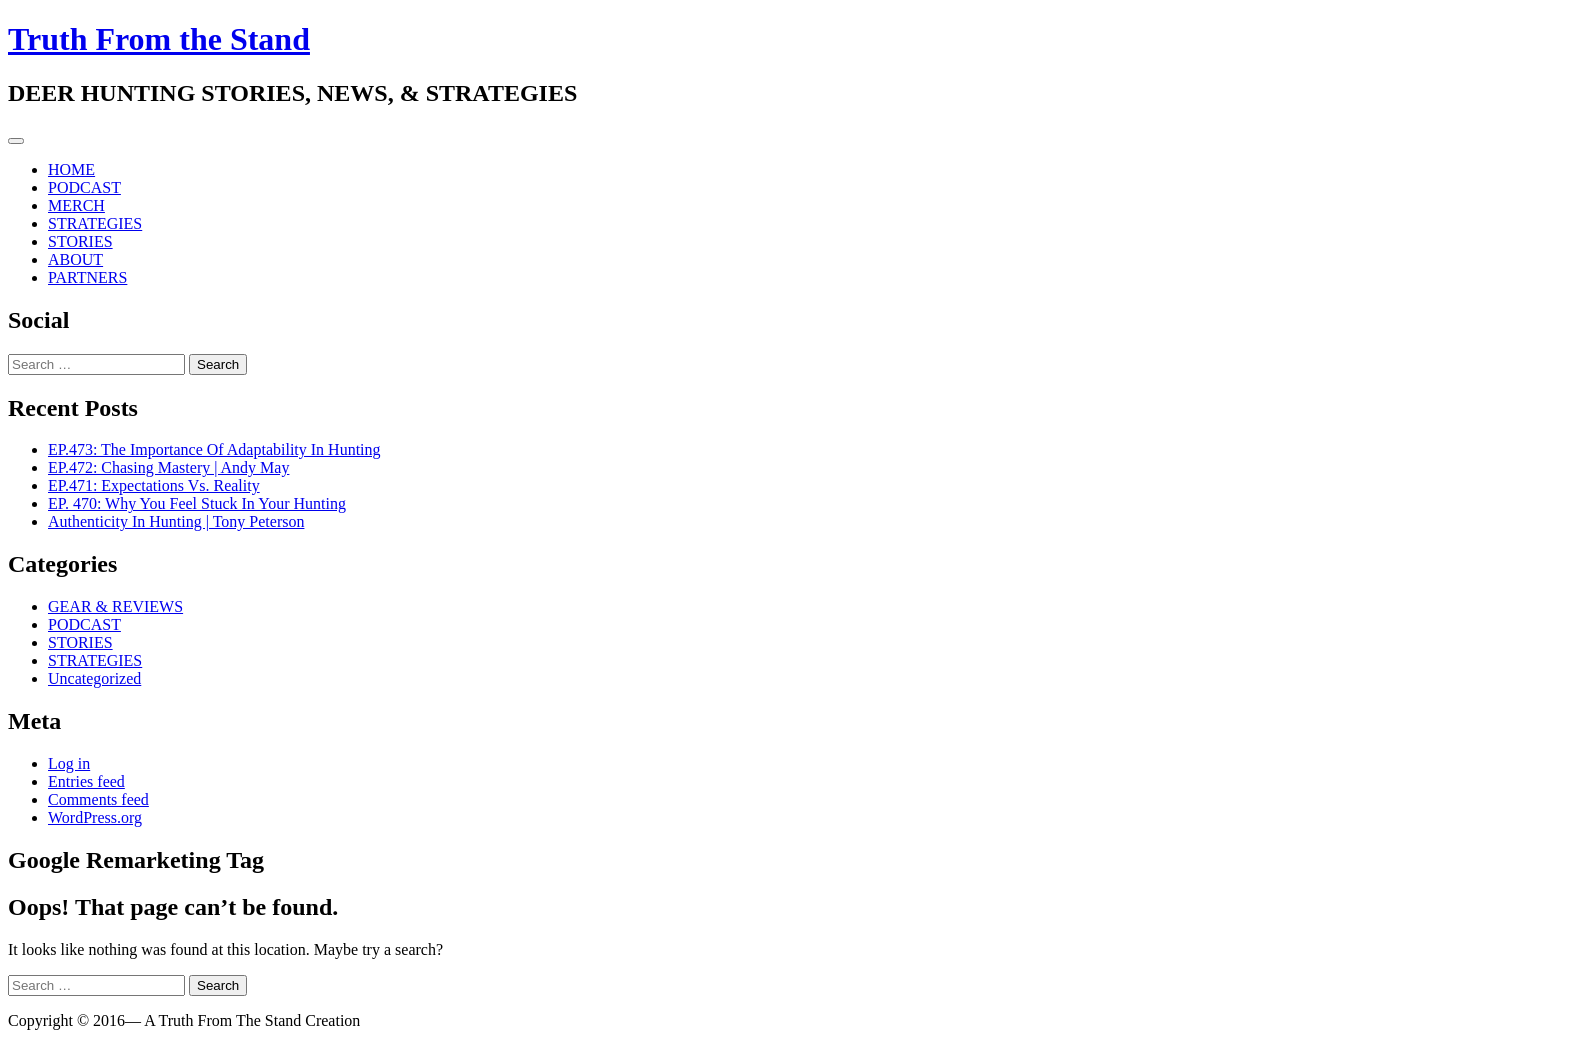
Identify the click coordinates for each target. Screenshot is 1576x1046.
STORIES (80, 241)
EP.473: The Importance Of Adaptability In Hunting (214, 449)
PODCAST (84, 187)
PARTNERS (87, 277)
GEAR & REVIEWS (115, 606)
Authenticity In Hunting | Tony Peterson (176, 521)
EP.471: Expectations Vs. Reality (154, 485)
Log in (69, 763)
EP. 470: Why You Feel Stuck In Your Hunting (197, 503)
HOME (71, 169)
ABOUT (75, 259)
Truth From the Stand (159, 39)
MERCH (76, 205)
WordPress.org (95, 817)
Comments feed (98, 799)
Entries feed (86, 781)
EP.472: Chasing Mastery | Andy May (168, 467)
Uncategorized (94, 678)
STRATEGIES (95, 223)
